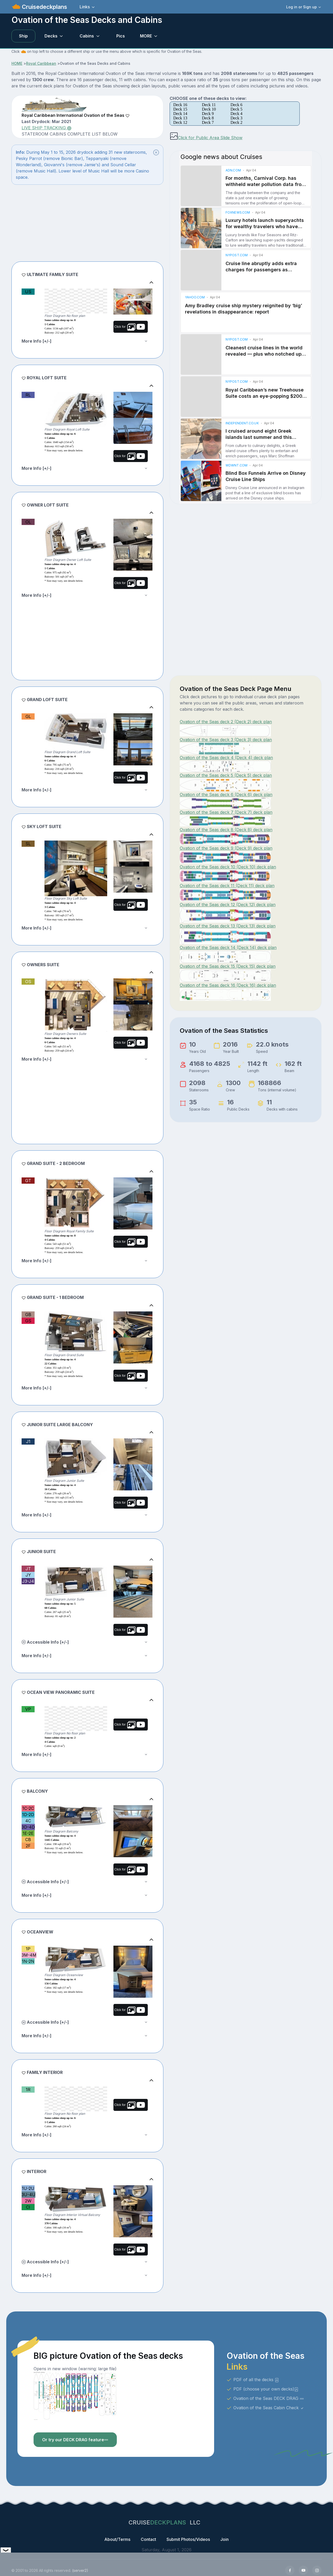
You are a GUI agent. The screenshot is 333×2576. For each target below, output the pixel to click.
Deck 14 (180, 113)
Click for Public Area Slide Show (206, 137)
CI (28, 2207)
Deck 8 (208, 118)
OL (28, 521)
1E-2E (28, 1833)
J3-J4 (28, 1581)
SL (28, 843)
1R (28, 2089)
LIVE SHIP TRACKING (46, 127)
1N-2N (28, 1961)
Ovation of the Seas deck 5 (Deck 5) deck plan (226, 775)
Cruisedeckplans (43, 6)
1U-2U (28, 2188)
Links (85, 6)
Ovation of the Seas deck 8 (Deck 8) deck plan (226, 829)
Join (224, 2539)
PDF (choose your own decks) (265, 2389)
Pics (120, 36)
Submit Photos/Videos (188, 2539)
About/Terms (117, 2539)
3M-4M (29, 1955)
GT (28, 1180)
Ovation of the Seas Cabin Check (268, 2407)
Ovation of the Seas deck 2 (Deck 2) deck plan (226, 721)
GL (28, 716)
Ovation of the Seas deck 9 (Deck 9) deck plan (226, 848)
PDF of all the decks (256, 2379)
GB (28, 1314)
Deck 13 (180, 118)
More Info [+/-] (37, 341)
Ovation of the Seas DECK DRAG (268, 2398)
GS (28, 1320)
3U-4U (28, 2194)
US (28, 291)
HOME (16, 63)
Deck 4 (236, 113)
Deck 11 (209, 104)
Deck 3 (236, 118)
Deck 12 (180, 122)
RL (28, 395)
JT (28, 1568)
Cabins (87, 36)
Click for (129, 326)
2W (28, 2200)
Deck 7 (208, 122)
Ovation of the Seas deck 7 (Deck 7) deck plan (226, 812)
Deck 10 (209, 109)
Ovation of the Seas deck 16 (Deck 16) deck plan (228, 985)
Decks (50, 36)
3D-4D (28, 1827)
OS (28, 981)
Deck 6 (236, 104)
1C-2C (28, 1808)
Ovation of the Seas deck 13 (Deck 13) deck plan (228, 925)
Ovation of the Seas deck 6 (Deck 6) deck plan (226, 794)
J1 (28, 1441)
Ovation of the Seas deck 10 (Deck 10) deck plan (228, 866)
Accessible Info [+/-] (45, 1642)
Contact (148, 2539)
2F (28, 1845)
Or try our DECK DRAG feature (75, 2439)
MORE (146, 36)
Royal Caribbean (41, 63)
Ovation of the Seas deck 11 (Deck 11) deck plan (227, 885)
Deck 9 (208, 113)
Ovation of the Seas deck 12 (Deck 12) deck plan (228, 904)
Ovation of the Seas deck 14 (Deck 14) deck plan (228, 947)
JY (28, 1575)
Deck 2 (236, 122)
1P (28, 1948)
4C (28, 1820)
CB (28, 1839)
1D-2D (28, 1814)
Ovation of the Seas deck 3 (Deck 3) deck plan (226, 739)
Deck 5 (236, 109)
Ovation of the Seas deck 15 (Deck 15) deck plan (228, 966)
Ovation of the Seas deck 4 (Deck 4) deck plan (226, 757)
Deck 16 (180, 104)
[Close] (156, 152)
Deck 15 (180, 109)
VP (28, 1709)
